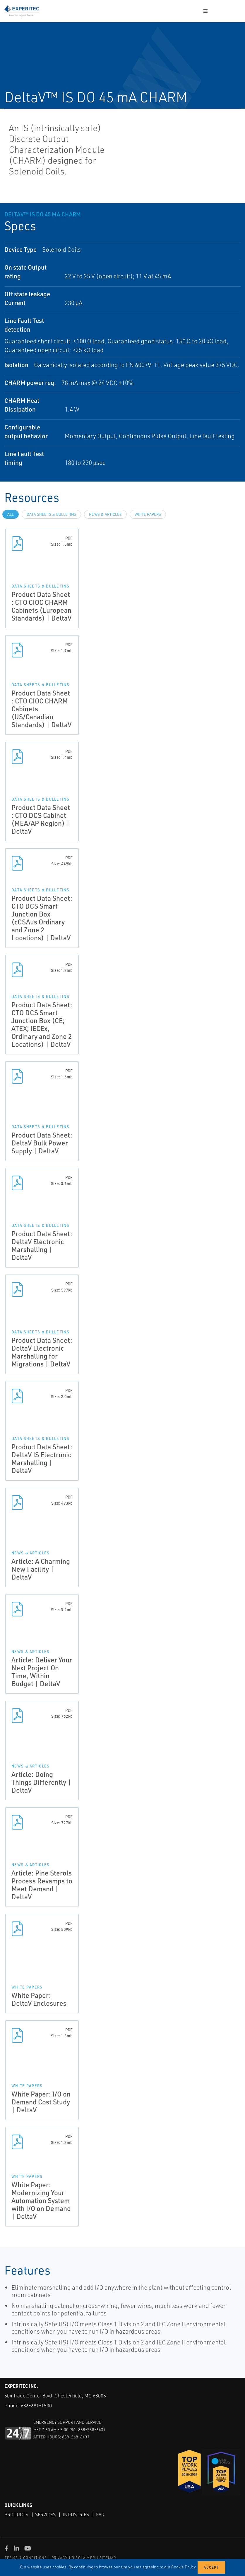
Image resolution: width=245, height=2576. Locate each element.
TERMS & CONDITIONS (26, 2558)
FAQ (100, 2514)
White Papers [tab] (148, 514)
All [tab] (10, 514)
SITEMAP (108, 2558)
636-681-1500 (36, 2405)
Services (45, 2514)
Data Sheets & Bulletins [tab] (51, 514)
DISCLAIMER (83, 2558)
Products (16, 2514)
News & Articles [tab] (105, 514)
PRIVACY (59, 2558)
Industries (76, 2514)
